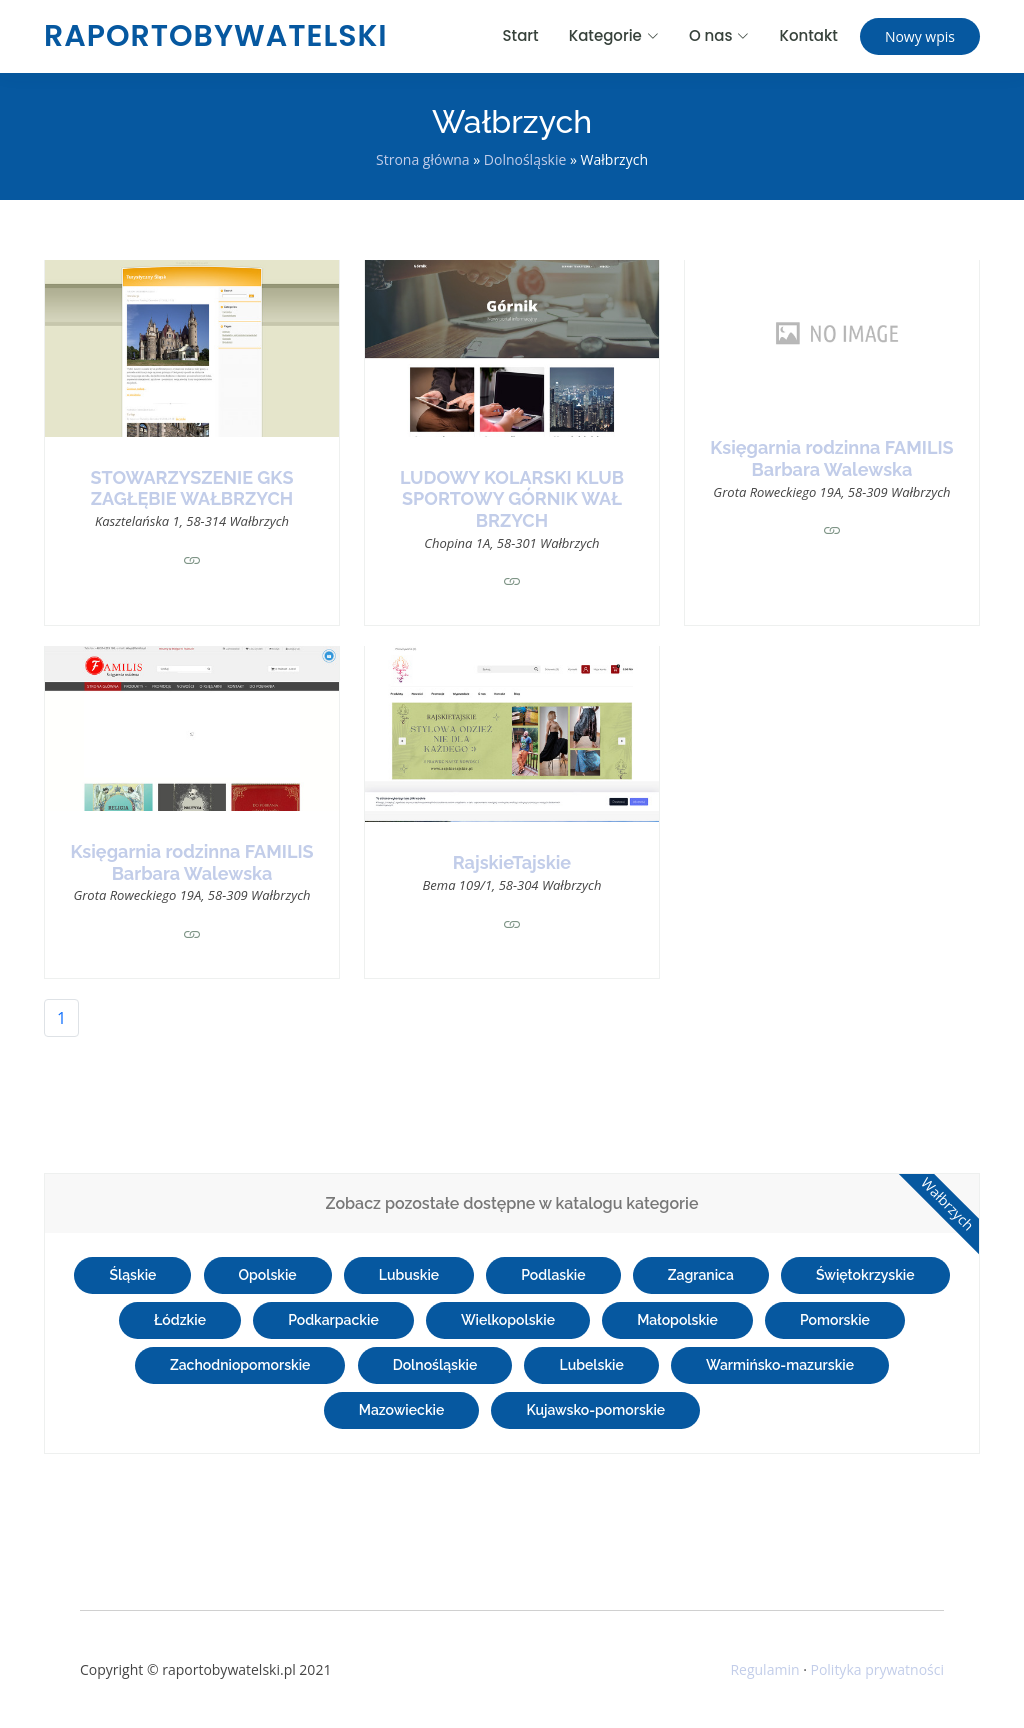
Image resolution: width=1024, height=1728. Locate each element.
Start (521, 35)
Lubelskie (591, 1365)
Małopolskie (677, 1320)
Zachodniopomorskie (240, 1365)
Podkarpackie (333, 1320)
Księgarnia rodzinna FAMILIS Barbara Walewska (831, 458)
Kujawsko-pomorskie (595, 1410)
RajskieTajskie (512, 862)
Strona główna (423, 159)
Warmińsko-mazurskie (780, 1365)
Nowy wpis (920, 36)
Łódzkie (180, 1320)
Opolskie (268, 1275)
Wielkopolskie (508, 1320)
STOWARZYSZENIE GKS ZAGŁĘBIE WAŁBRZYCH (192, 488)
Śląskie (132, 1275)
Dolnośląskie (525, 159)
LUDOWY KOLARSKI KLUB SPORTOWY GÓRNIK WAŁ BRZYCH (512, 499)
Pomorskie (835, 1320)
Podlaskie (553, 1275)
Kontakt (808, 35)
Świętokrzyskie (865, 1275)
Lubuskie (409, 1275)
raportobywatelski (216, 36)
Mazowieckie (402, 1410)
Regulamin (764, 1669)
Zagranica (701, 1275)
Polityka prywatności (877, 1669)
